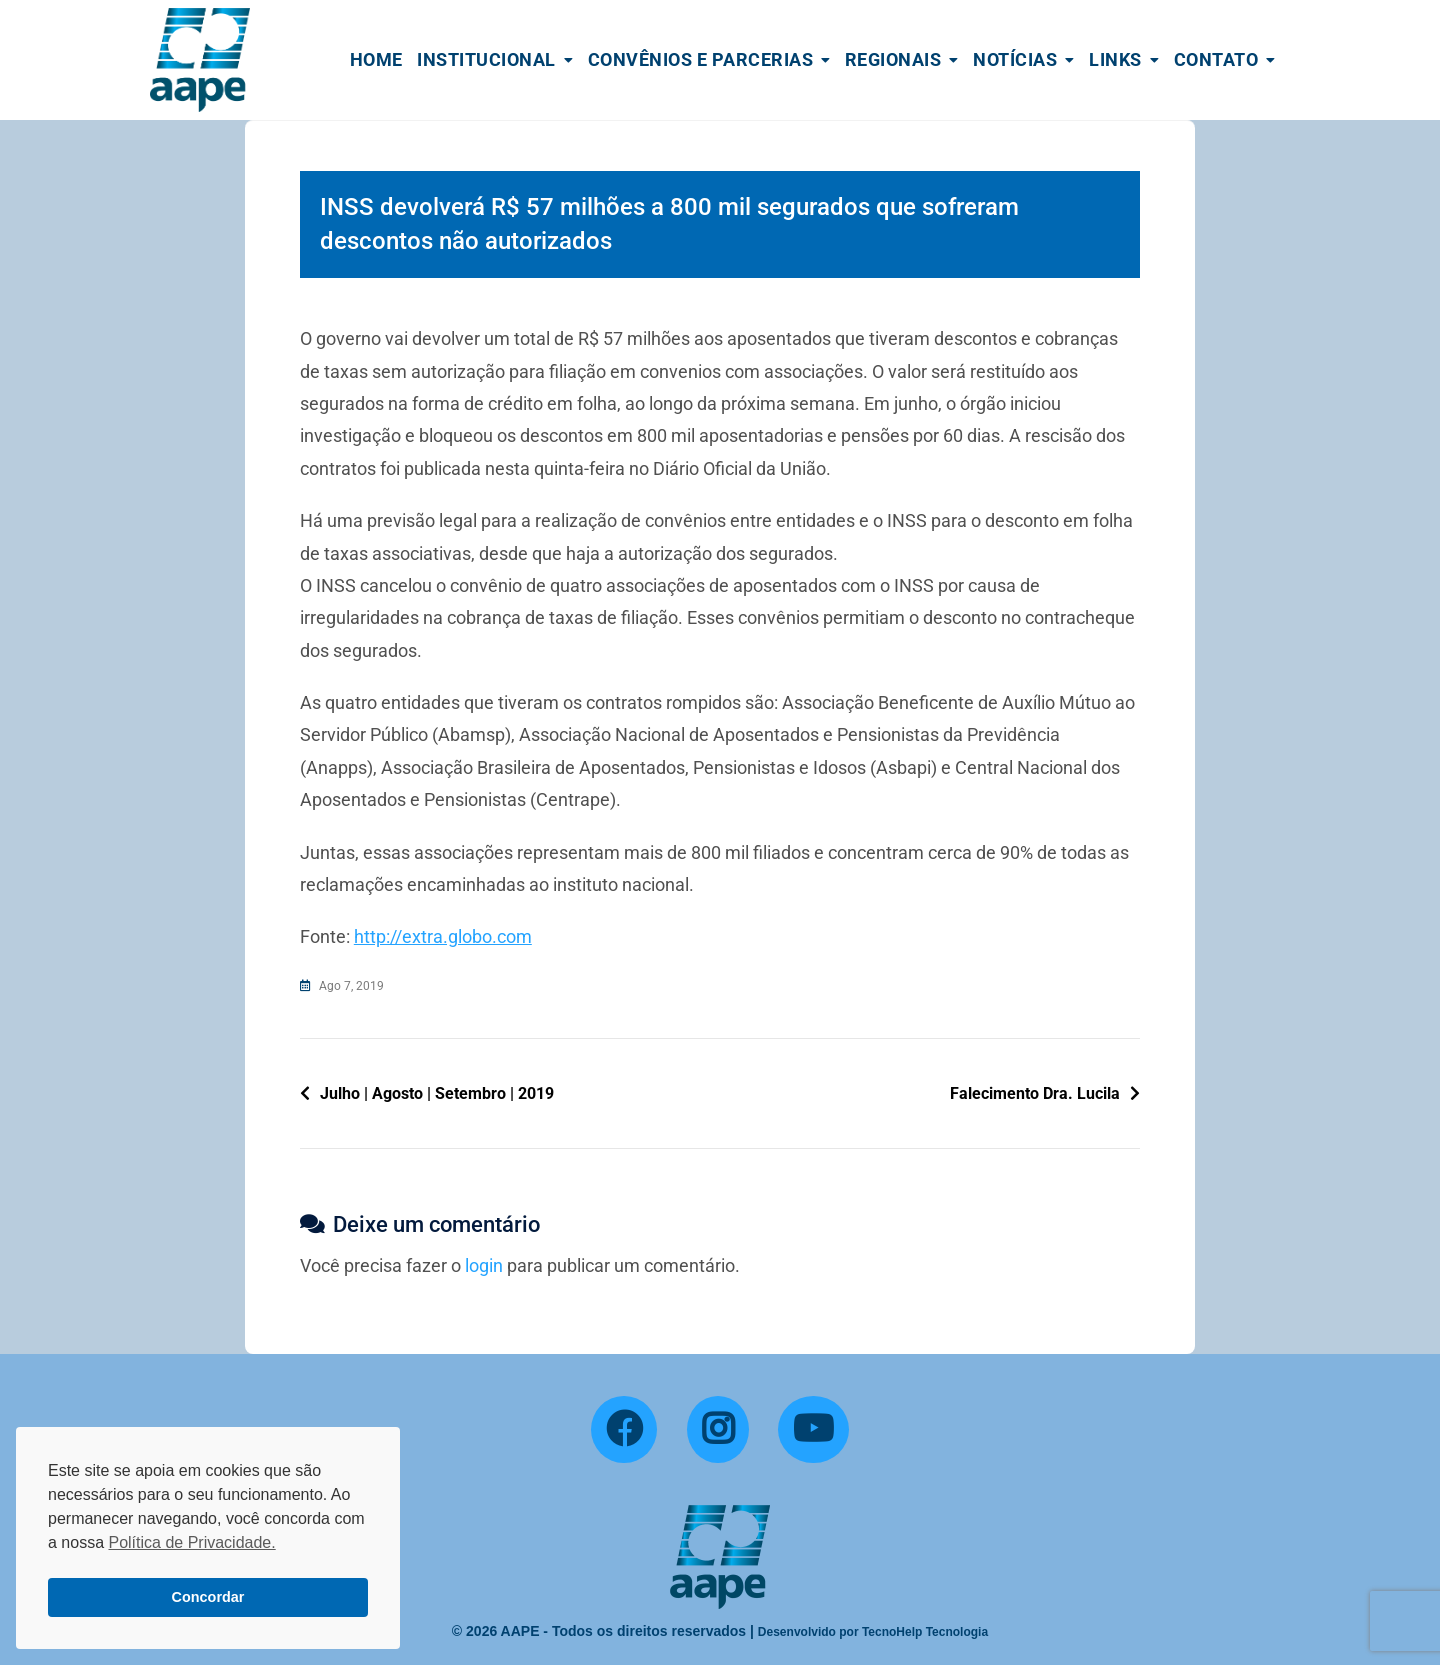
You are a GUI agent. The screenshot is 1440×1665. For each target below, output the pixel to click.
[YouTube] (813, 1430)
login (484, 1265)
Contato (1216, 59)
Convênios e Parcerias (701, 59)
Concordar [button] (208, 1597)
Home (376, 59)
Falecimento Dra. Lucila (1035, 1093)
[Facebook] (624, 1430)
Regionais (893, 59)
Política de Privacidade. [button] (191, 1542)
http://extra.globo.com (443, 936)
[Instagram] (718, 1430)
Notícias (1015, 59)
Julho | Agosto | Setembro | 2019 (437, 1093)
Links (1115, 59)
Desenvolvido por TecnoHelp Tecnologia (873, 1632)
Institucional (486, 59)
